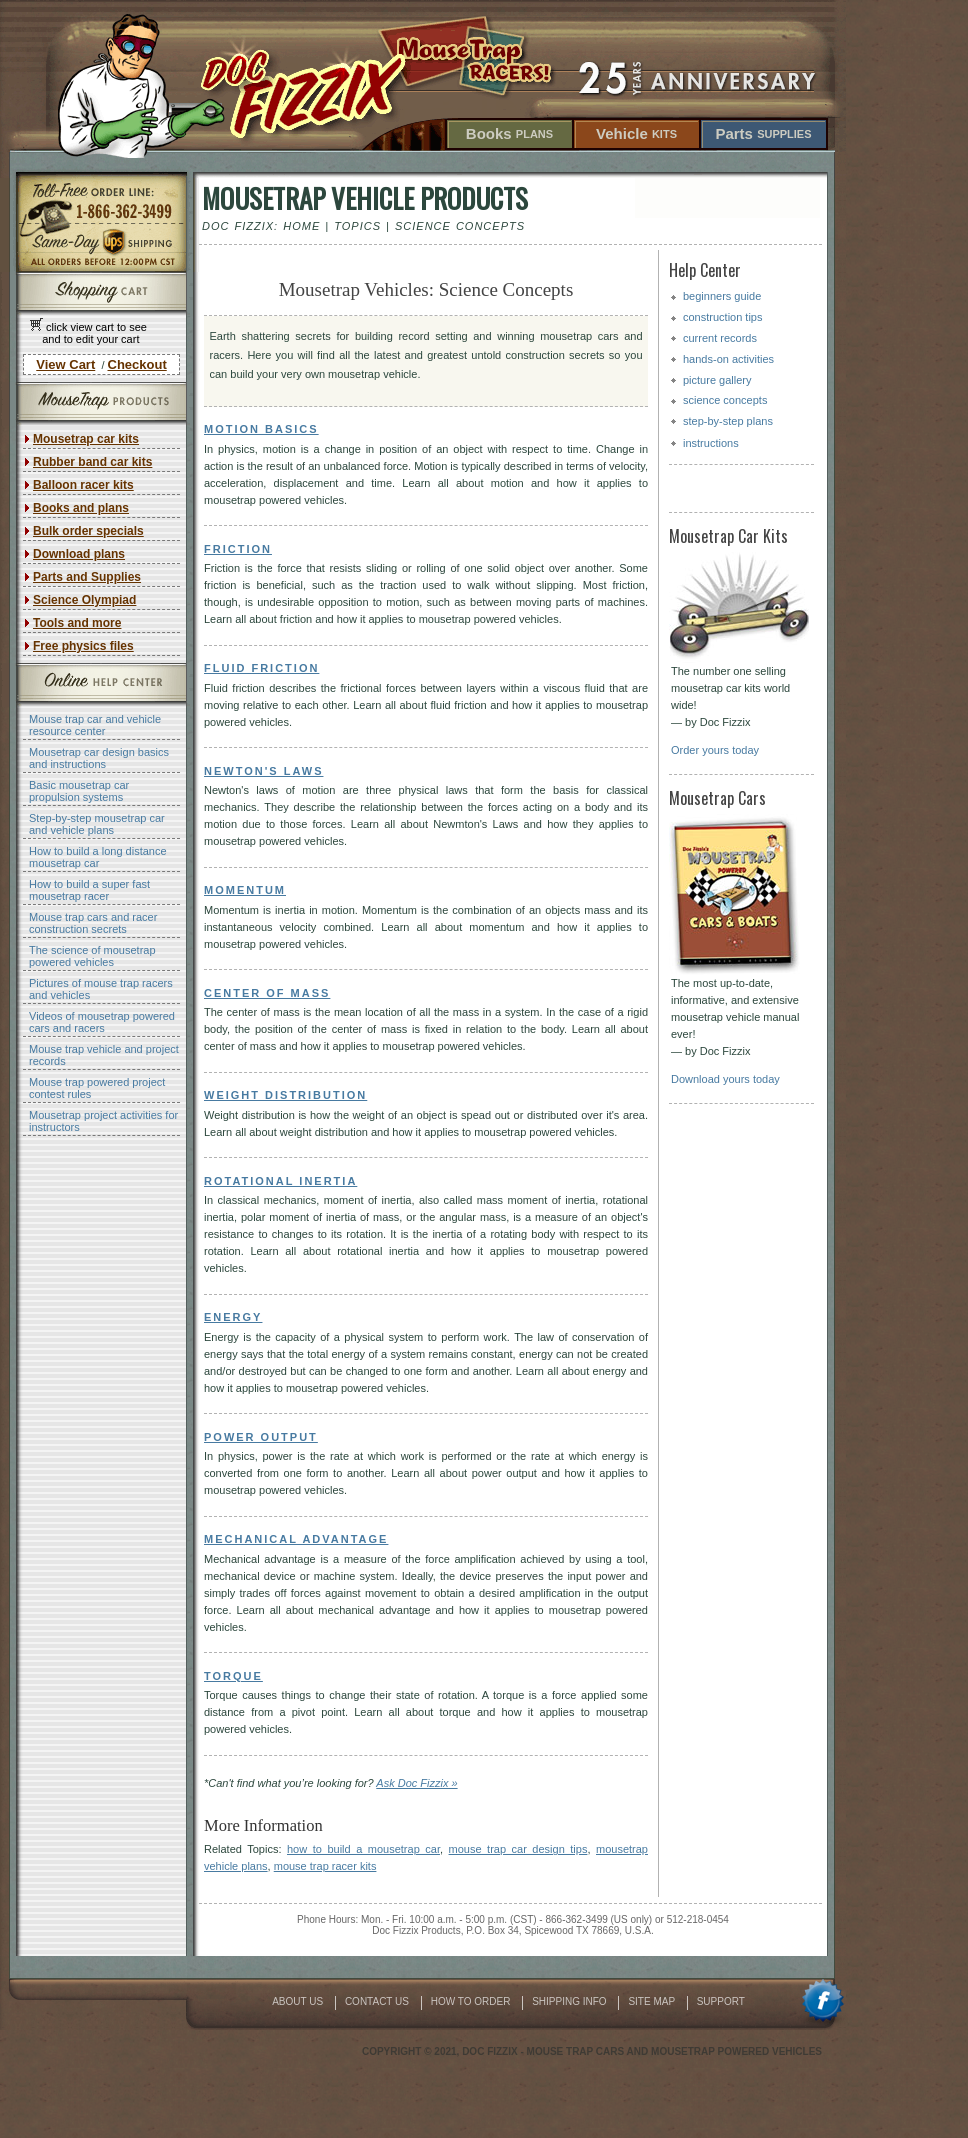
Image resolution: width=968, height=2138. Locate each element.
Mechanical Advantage (296, 1539)
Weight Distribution (285, 1095)
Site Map (652, 2001)
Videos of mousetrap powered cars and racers (102, 1022)
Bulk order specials (88, 531)
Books (509, 133)
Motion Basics (261, 429)
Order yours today (715, 750)
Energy (233, 1317)
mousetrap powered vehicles (736, 2051)
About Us (299, 2001)
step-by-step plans (728, 421)
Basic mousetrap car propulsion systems (79, 791)
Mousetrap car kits (86, 439)
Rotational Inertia (280, 1181)
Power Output (261, 1437)
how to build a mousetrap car (363, 1849)
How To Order (472, 2001)
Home (301, 226)
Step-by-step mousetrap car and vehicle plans (97, 824)
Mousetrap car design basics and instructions (99, 758)
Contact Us (378, 2001)
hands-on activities (728, 359)
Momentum (245, 890)
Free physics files (83, 646)
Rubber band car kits (92, 462)
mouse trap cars (576, 2051)
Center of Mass (267, 993)
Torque (233, 1676)
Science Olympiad (84, 600)
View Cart (65, 364)
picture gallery (717, 380)
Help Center (705, 270)
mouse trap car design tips (518, 1849)
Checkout (137, 364)
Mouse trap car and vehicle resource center (95, 725)
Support (721, 2001)
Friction (238, 549)
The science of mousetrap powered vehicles (92, 956)
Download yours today (725, 1079)
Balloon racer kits (83, 485)
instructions (711, 443)
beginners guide (722, 296)
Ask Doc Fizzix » (416, 1783)
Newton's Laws (263, 771)
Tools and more (77, 623)
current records (720, 338)
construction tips (722, 317)
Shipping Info (570, 2001)
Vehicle (636, 133)
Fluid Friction (261, 668)
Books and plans (81, 508)
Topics (357, 226)
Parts (763, 133)
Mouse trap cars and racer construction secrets (93, 923)
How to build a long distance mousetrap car (98, 857)
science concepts (725, 400)
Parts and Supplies (87, 577)
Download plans (79, 554)
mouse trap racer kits (325, 1866)
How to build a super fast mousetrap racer (89, 890)
